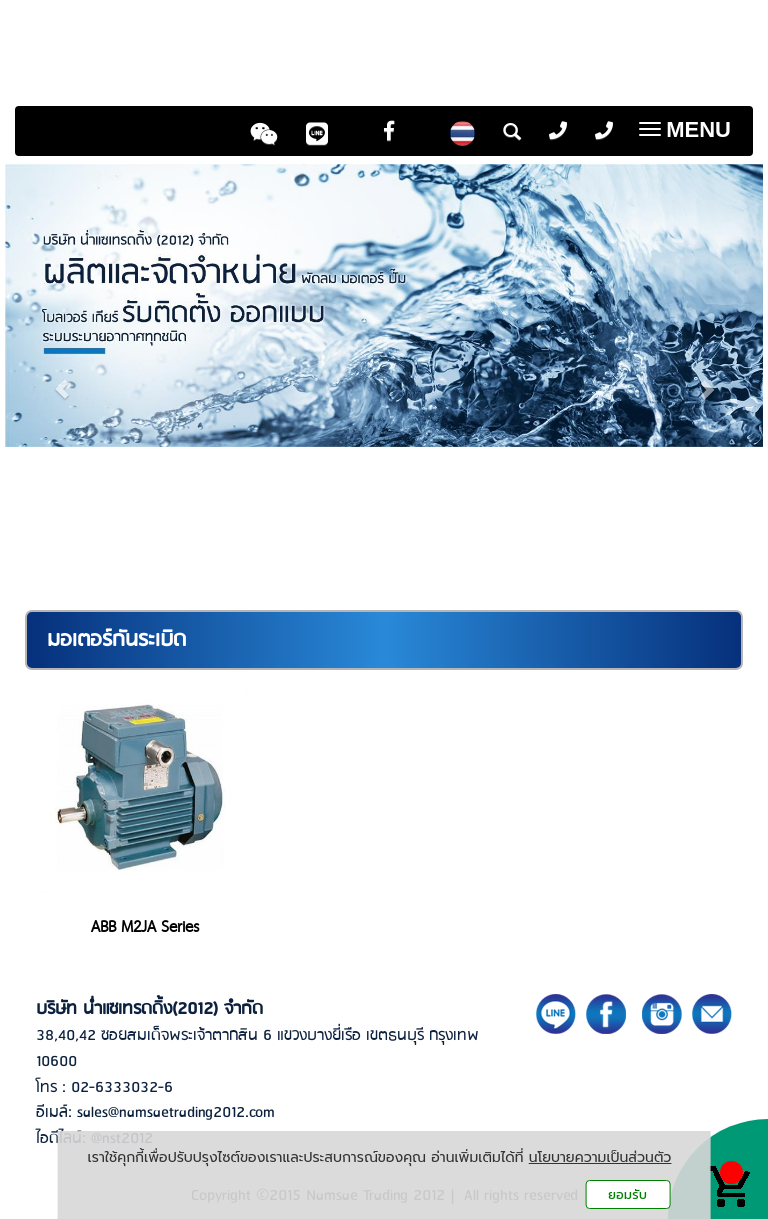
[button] (62, 379)
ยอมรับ (627, 1194)
